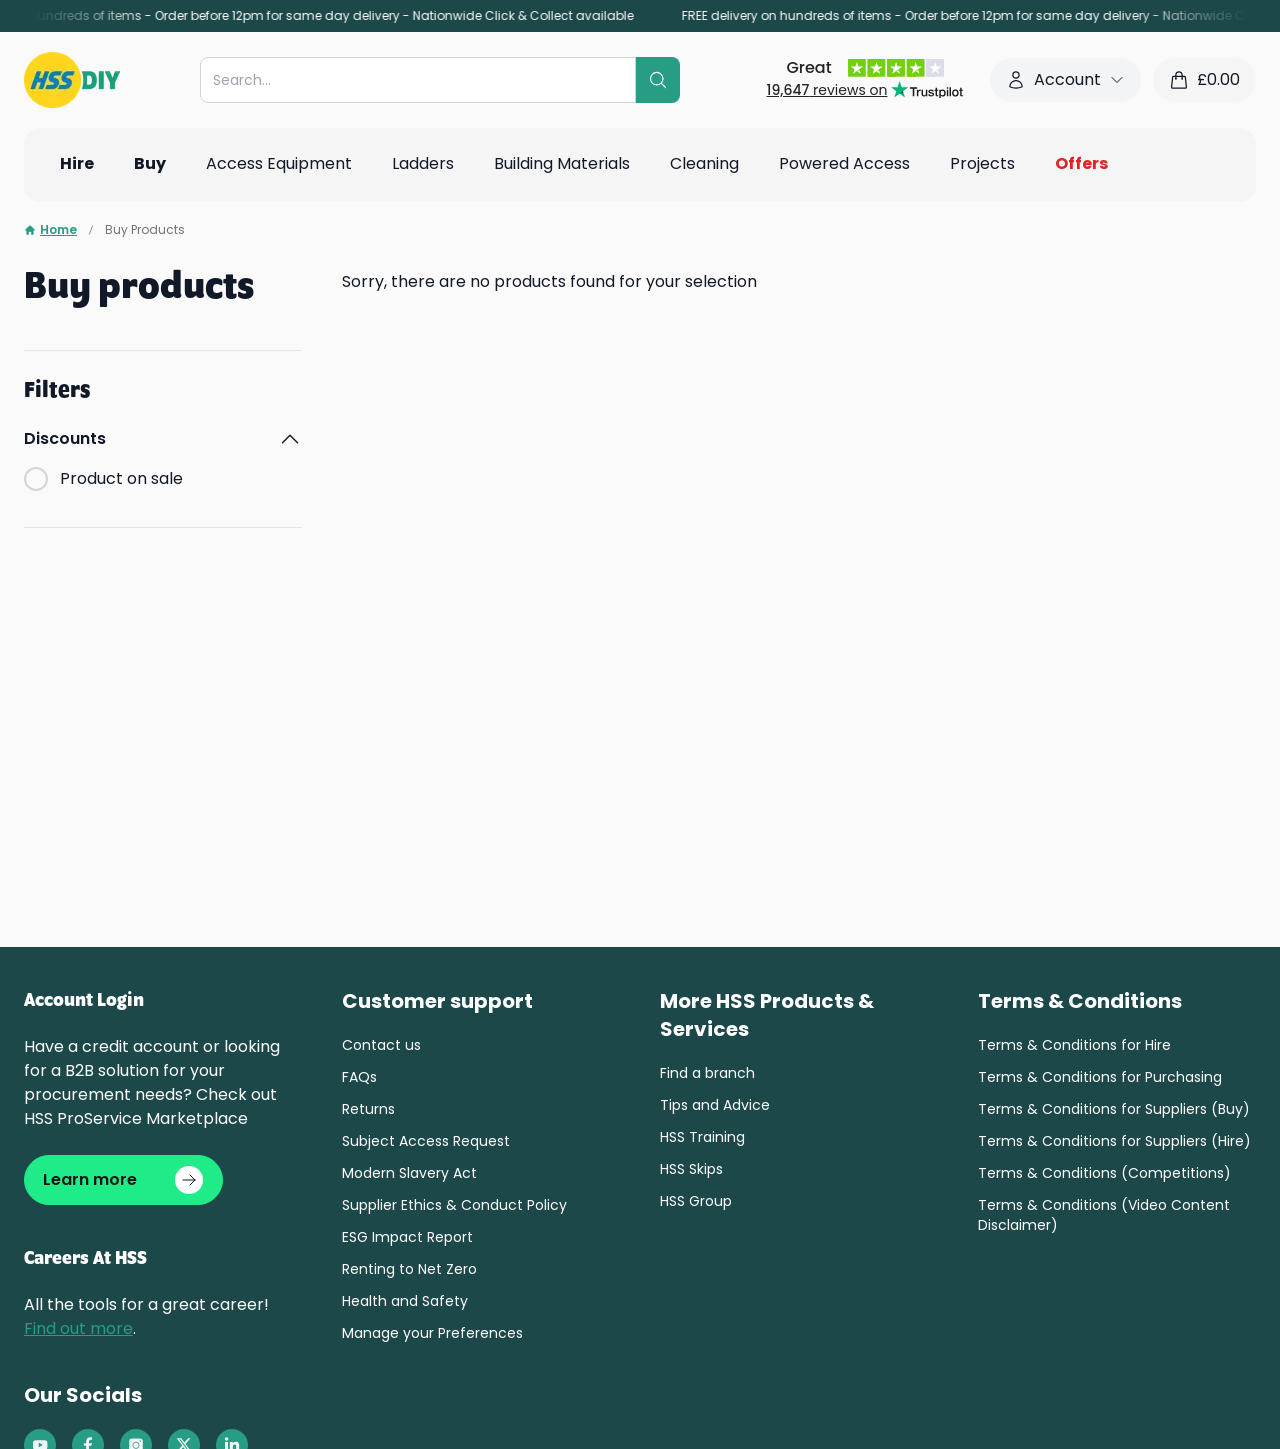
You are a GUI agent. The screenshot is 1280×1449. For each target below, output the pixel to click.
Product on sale (121, 478)
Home (50, 230)
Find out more (78, 1332)
